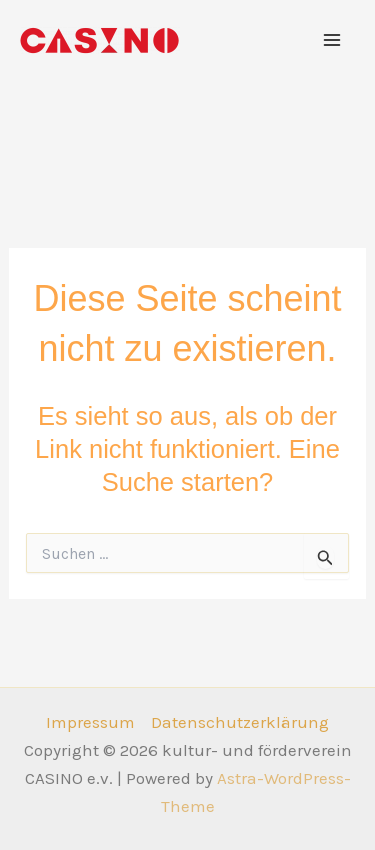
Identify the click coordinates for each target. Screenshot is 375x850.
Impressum (90, 722)
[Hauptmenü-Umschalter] (333, 40)
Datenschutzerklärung (240, 722)
